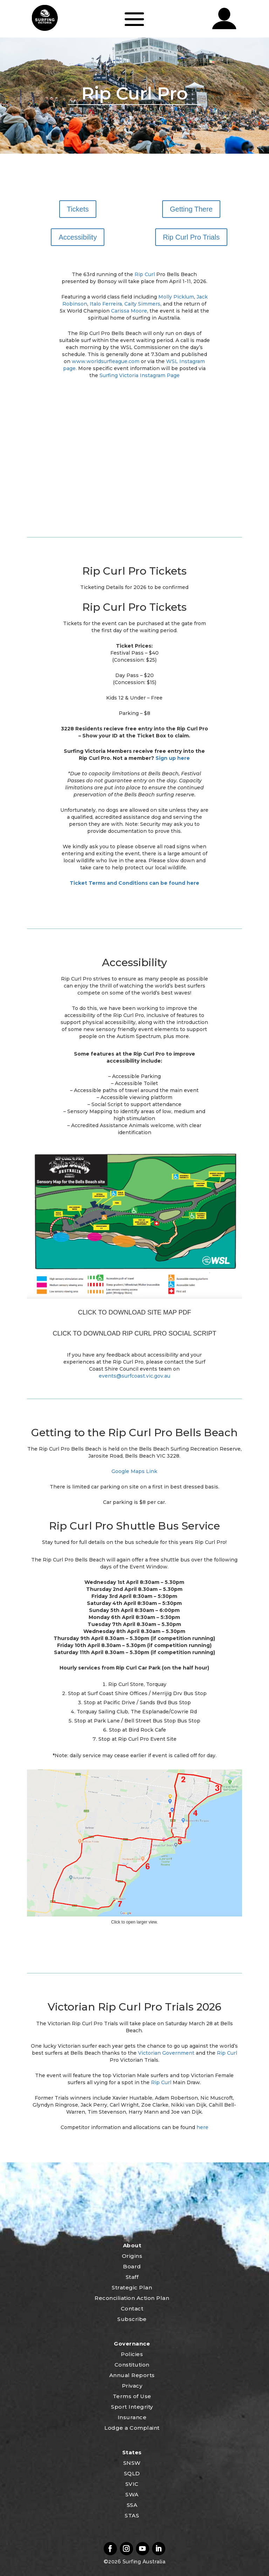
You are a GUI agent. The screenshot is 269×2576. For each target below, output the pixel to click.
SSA (132, 2505)
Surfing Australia (143, 2561)
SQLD (132, 2473)
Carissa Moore (129, 311)
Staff (132, 2277)
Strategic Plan (132, 2287)
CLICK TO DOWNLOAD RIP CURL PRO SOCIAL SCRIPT (134, 1333)
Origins (132, 2256)
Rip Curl (144, 274)
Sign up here (173, 758)
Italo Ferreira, (106, 304)
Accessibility (77, 237)
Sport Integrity (132, 2406)
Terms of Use (132, 2396)
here (202, 2127)
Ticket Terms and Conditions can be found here (134, 883)
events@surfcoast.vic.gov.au (134, 1376)
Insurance (132, 2417)
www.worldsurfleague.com (105, 361)
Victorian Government (166, 2053)
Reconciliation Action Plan (132, 2298)
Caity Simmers (142, 304)
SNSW (132, 2463)
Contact (132, 2308)
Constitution (132, 2364)
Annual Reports (132, 2375)
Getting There (191, 209)
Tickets (78, 209)
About (132, 2245)
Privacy (132, 2385)
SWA (132, 2494)
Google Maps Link (134, 1471)
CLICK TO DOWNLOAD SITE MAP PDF (134, 1312)
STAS (132, 2515)
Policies (132, 2354)
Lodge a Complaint (132, 2427)
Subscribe (132, 2319)
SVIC (132, 2484)
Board (132, 2266)
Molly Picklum (176, 297)
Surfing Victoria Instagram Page (139, 375)
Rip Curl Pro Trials (191, 237)
